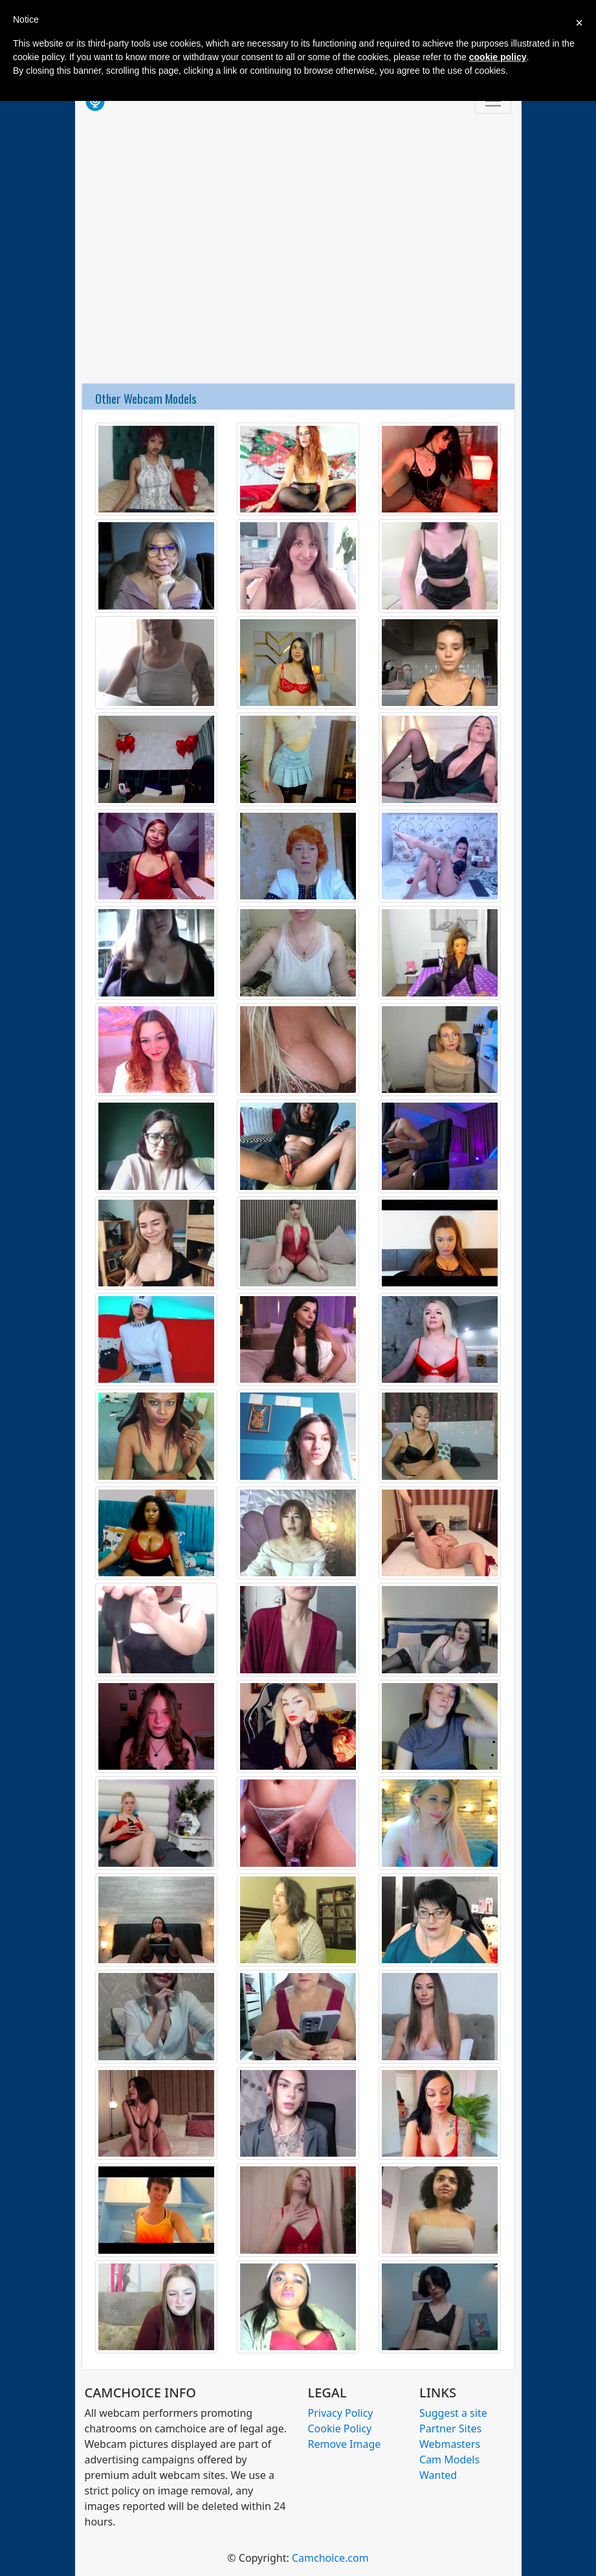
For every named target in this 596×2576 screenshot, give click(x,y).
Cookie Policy (340, 2428)
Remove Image (344, 2444)
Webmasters (449, 2444)
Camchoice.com (330, 2558)
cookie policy (498, 57)
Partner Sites (450, 2428)
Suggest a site (453, 2413)
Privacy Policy (340, 2413)
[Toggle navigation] (493, 101)
